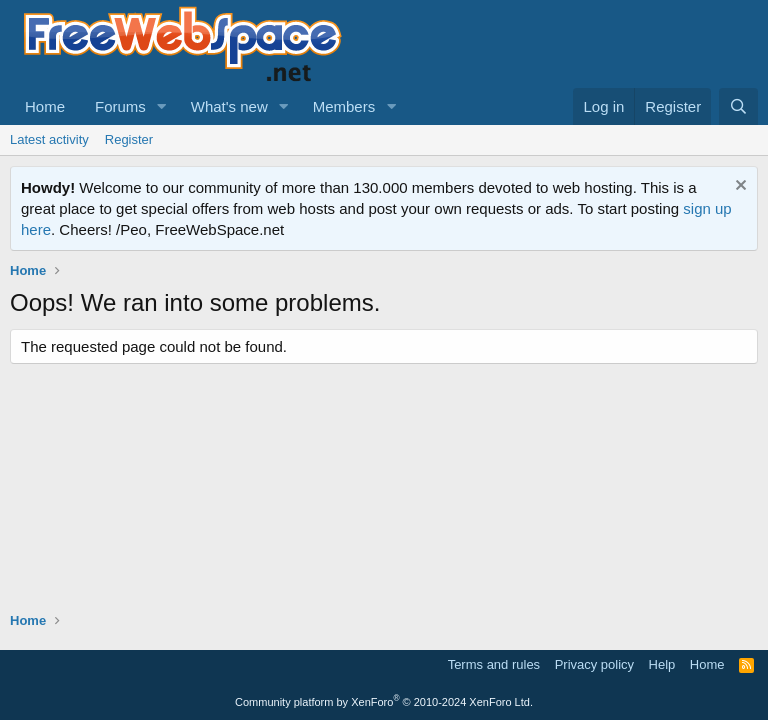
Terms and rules (494, 664)
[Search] (738, 106)
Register (129, 139)
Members (344, 106)
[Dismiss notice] (738, 187)
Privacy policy (594, 664)
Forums (120, 106)
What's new (229, 106)
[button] (162, 106)
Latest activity (49, 139)
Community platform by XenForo (384, 702)
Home (45, 106)
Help (662, 664)
